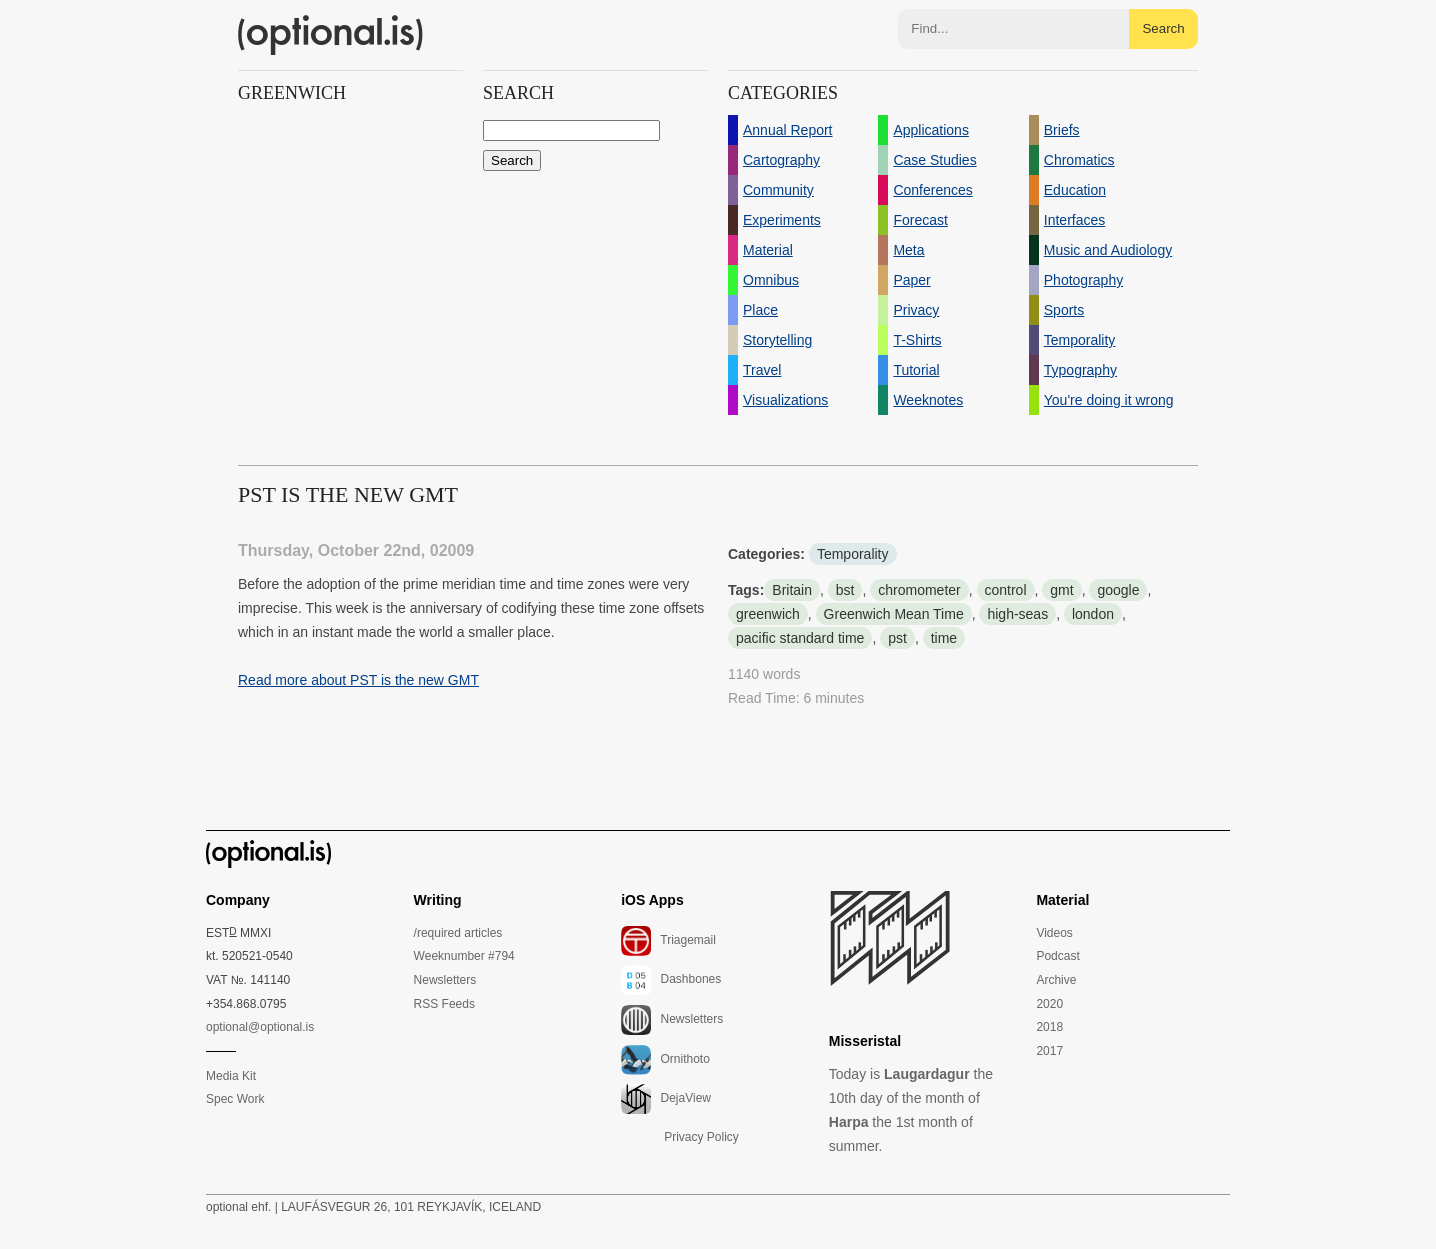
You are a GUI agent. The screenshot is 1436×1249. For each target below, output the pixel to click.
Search (1163, 28)
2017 (1049, 1051)
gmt (1061, 590)
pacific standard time (800, 638)
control (1006, 590)
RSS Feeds (444, 1004)
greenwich (768, 614)
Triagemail (668, 941)
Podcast (1057, 956)
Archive (1056, 980)
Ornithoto (665, 1060)
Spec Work (235, 1099)
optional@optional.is (260, 1027)
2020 (1049, 1004)
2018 (1049, 1027)
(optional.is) (331, 35)
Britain (792, 590)
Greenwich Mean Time (894, 614)
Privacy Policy (701, 1137)
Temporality (853, 554)
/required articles (458, 933)
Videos (1054, 933)
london (1093, 614)
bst (845, 590)
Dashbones (671, 980)
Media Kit (231, 1076)
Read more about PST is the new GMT (358, 680)
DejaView (666, 1099)
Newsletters (445, 980)
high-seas (1017, 614)
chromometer (919, 590)
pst (897, 638)
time (944, 638)
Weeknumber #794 (464, 956)
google (1118, 590)
